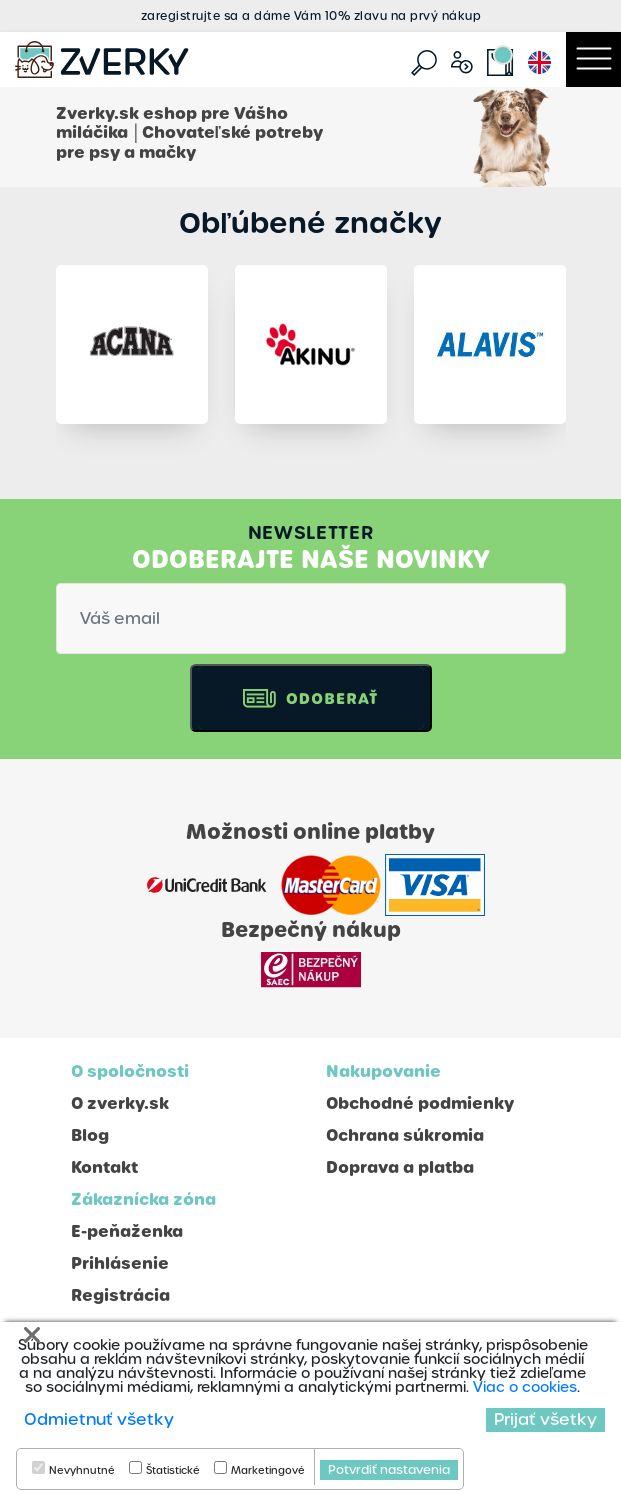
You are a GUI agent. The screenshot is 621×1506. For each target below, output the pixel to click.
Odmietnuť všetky (99, 1419)
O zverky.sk (120, 1103)
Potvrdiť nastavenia (389, 1470)
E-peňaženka (127, 1231)
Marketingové (268, 1471)
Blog (90, 1135)
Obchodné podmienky (420, 1103)
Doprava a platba (400, 1167)
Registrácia (120, 1295)
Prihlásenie (120, 1263)
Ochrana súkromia (405, 1135)
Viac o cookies (525, 1387)
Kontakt (104, 1167)
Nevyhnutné (82, 1471)
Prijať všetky (545, 1419)
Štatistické (173, 1471)
